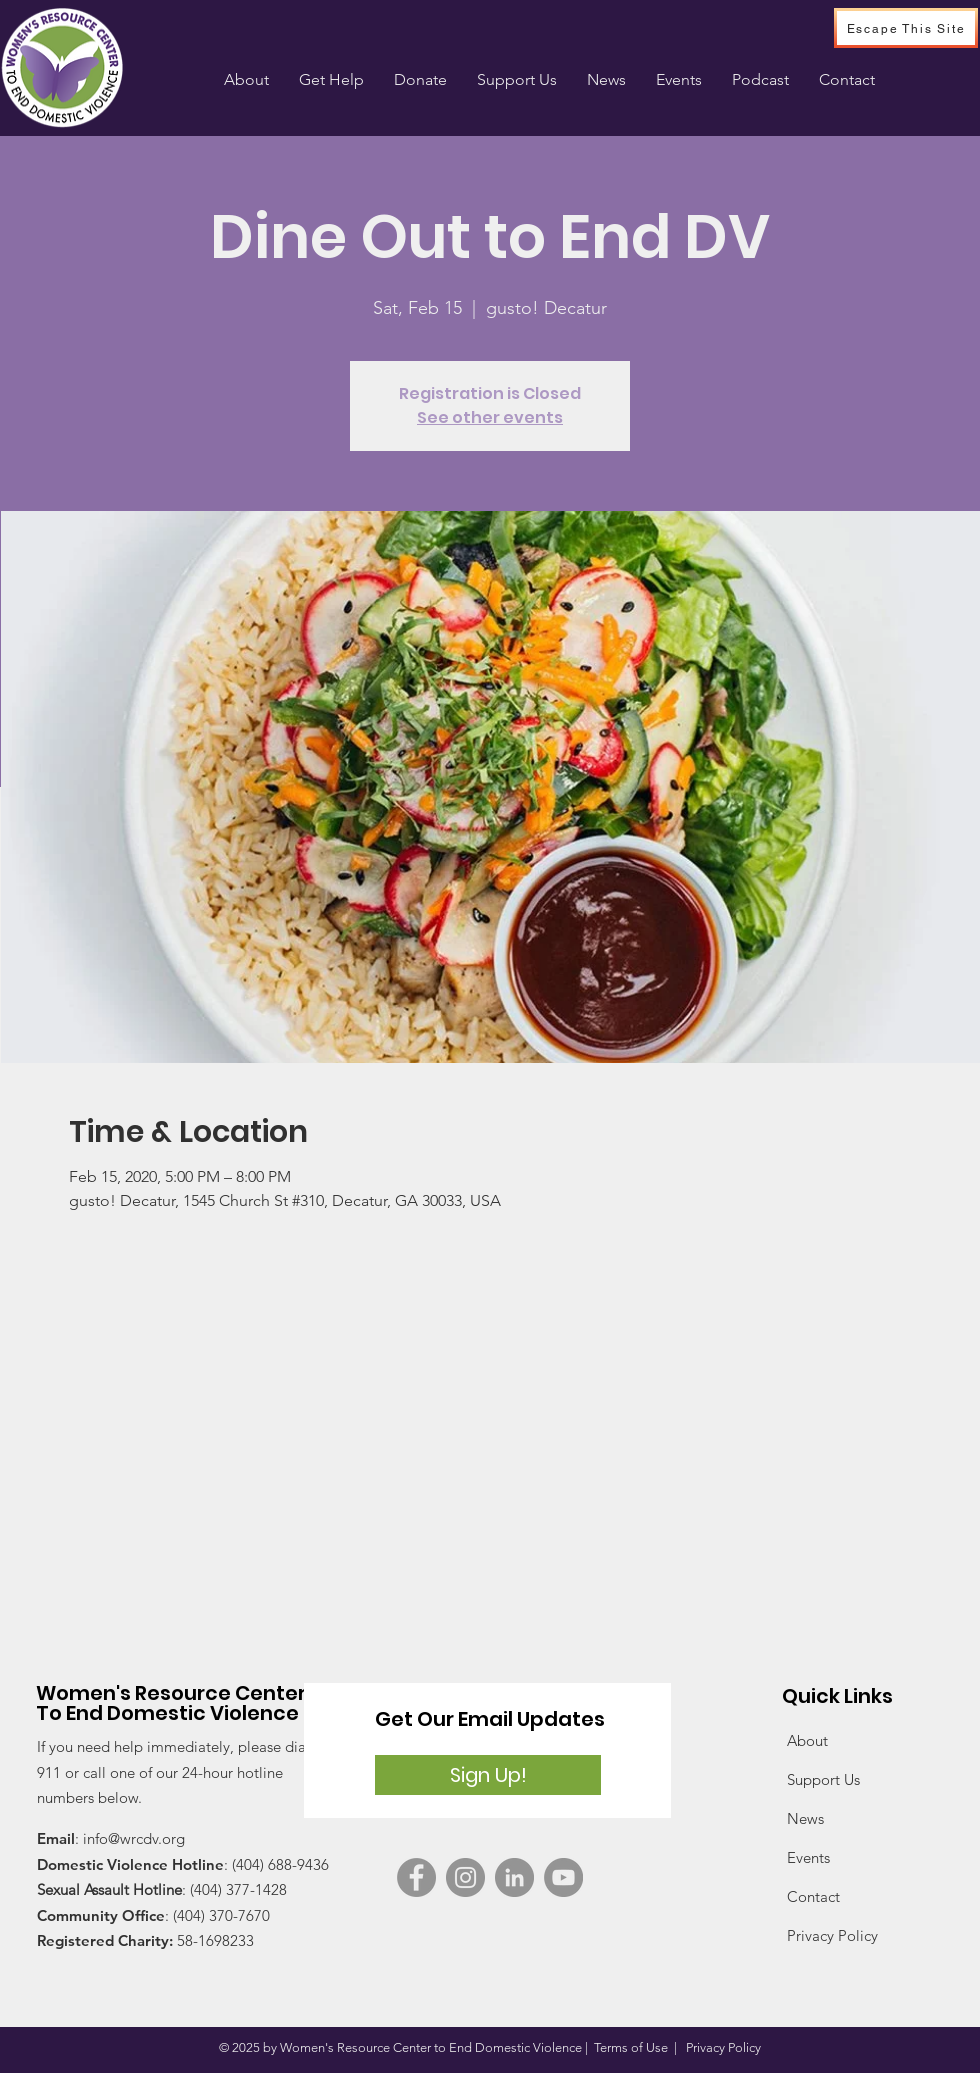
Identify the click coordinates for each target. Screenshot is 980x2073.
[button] (331, 80)
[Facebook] (416, 1877)
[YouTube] (563, 1877)
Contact (813, 1896)
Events (808, 1857)
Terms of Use (631, 2047)
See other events (490, 417)
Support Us (823, 1779)
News (805, 1818)
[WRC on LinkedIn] (514, 1877)
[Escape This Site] (906, 28)
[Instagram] (465, 1877)
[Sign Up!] (488, 1775)
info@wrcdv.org (134, 1838)
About (807, 1740)
